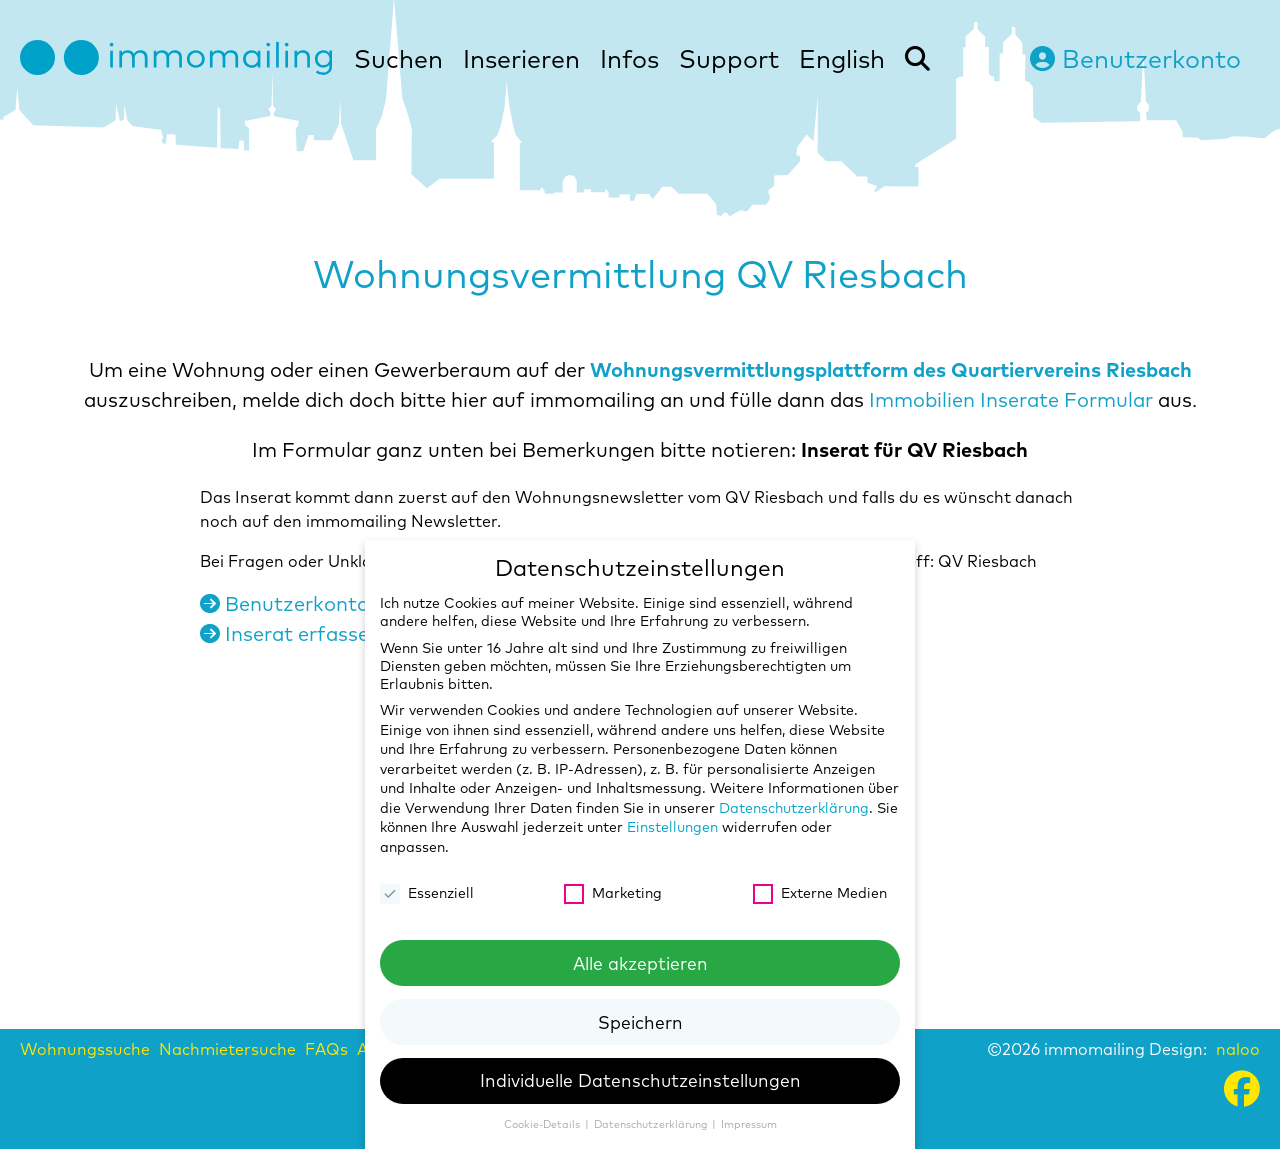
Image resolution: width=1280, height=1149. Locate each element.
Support (729, 58)
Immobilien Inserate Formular (1011, 399)
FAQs (326, 1049)
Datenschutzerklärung (794, 808)
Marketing (613, 893)
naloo (1238, 1049)
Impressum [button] (749, 1124)
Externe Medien (820, 893)
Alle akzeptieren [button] (640, 963)
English (842, 58)
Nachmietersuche (227, 1049)
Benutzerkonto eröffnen (329, 603)
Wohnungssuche (85, 1049)
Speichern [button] (640, 1022)
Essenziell (427, 893)
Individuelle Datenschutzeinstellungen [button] (640, 1080)
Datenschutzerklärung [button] (652, 1124)
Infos (629, 58)
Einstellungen (672, 827)
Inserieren (521, 58)
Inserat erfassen (290, 633)
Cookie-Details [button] (543, 1124)
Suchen (398, 58)
